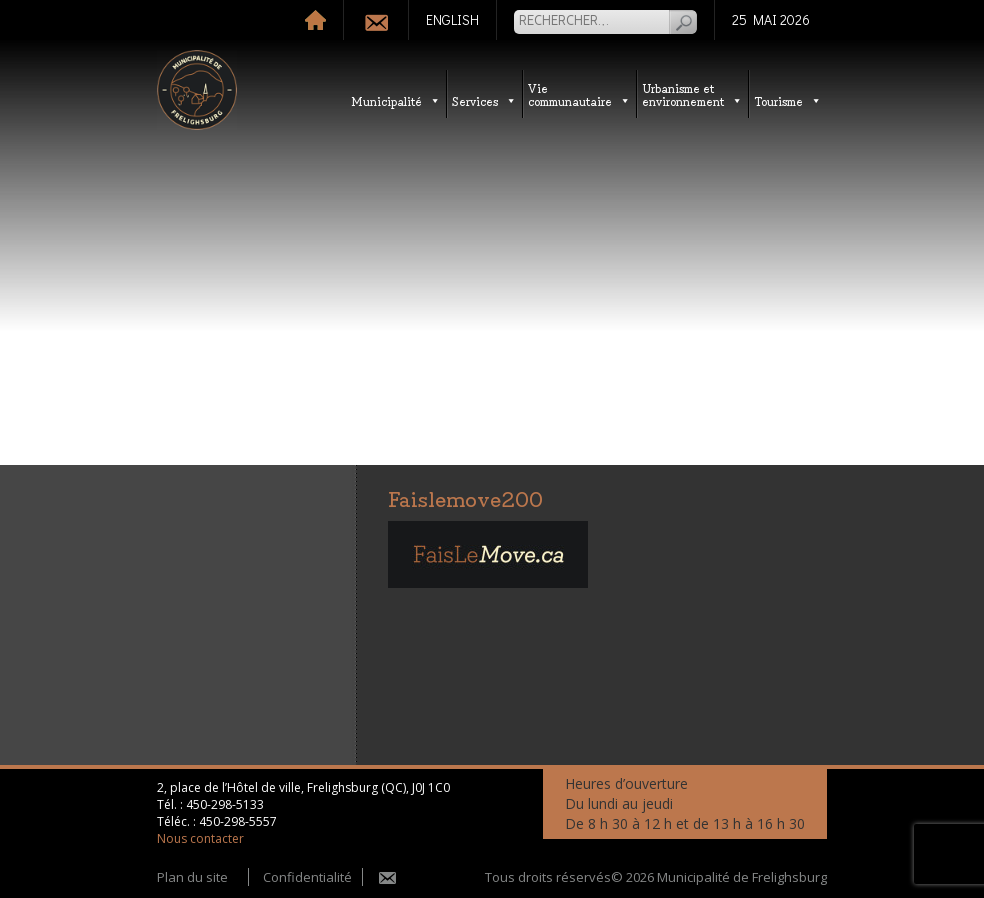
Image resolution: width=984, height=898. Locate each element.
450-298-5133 (225, 804)
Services (484, 100)
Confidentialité (307, 877)
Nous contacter (200, 838)
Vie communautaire (579, 94)
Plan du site (192, 877)
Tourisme (788, 100)
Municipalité (396, 100)
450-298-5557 (238, 821)
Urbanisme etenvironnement (692, 94)
